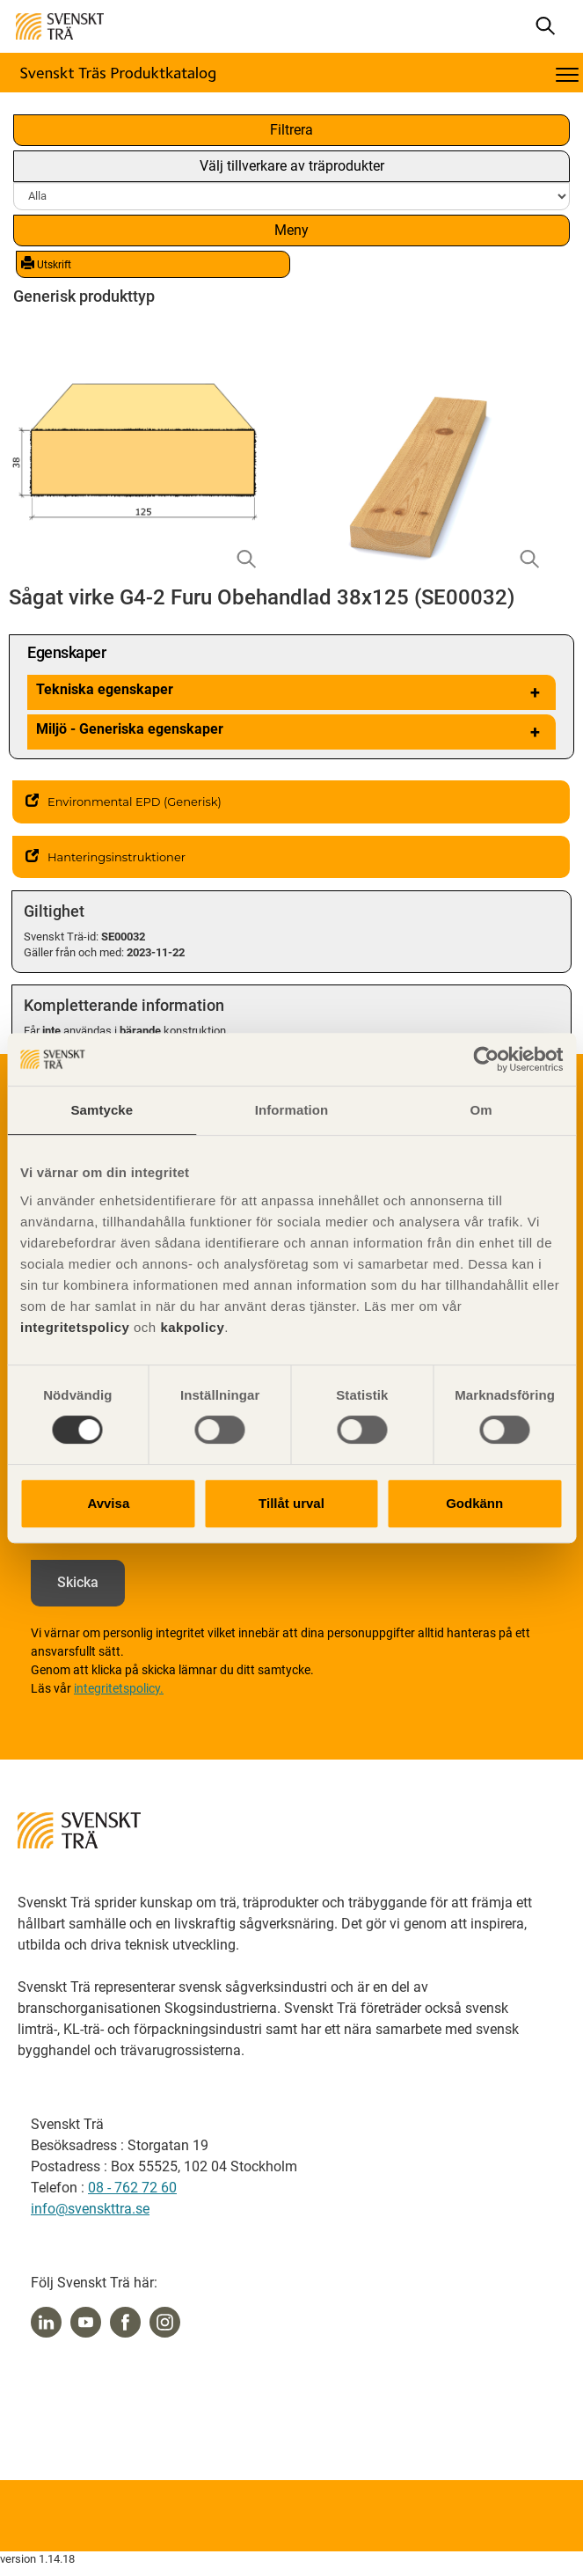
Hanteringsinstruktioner (106, 857)
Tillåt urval (291, 1503)
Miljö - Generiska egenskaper (291, 732)
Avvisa (108, 1503)
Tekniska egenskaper (291, 692)
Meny (291, 230)
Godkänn (474, 1503)
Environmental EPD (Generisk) (124, 801)
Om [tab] (481, 1109)
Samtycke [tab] (101, 1109)
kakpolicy (192, 1327)
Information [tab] (292, 1109)
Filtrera (291, 129)
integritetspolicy (74, 1327)
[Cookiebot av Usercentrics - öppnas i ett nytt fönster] (486, 1059)
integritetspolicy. (119, 1688)
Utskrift (46, 264)
